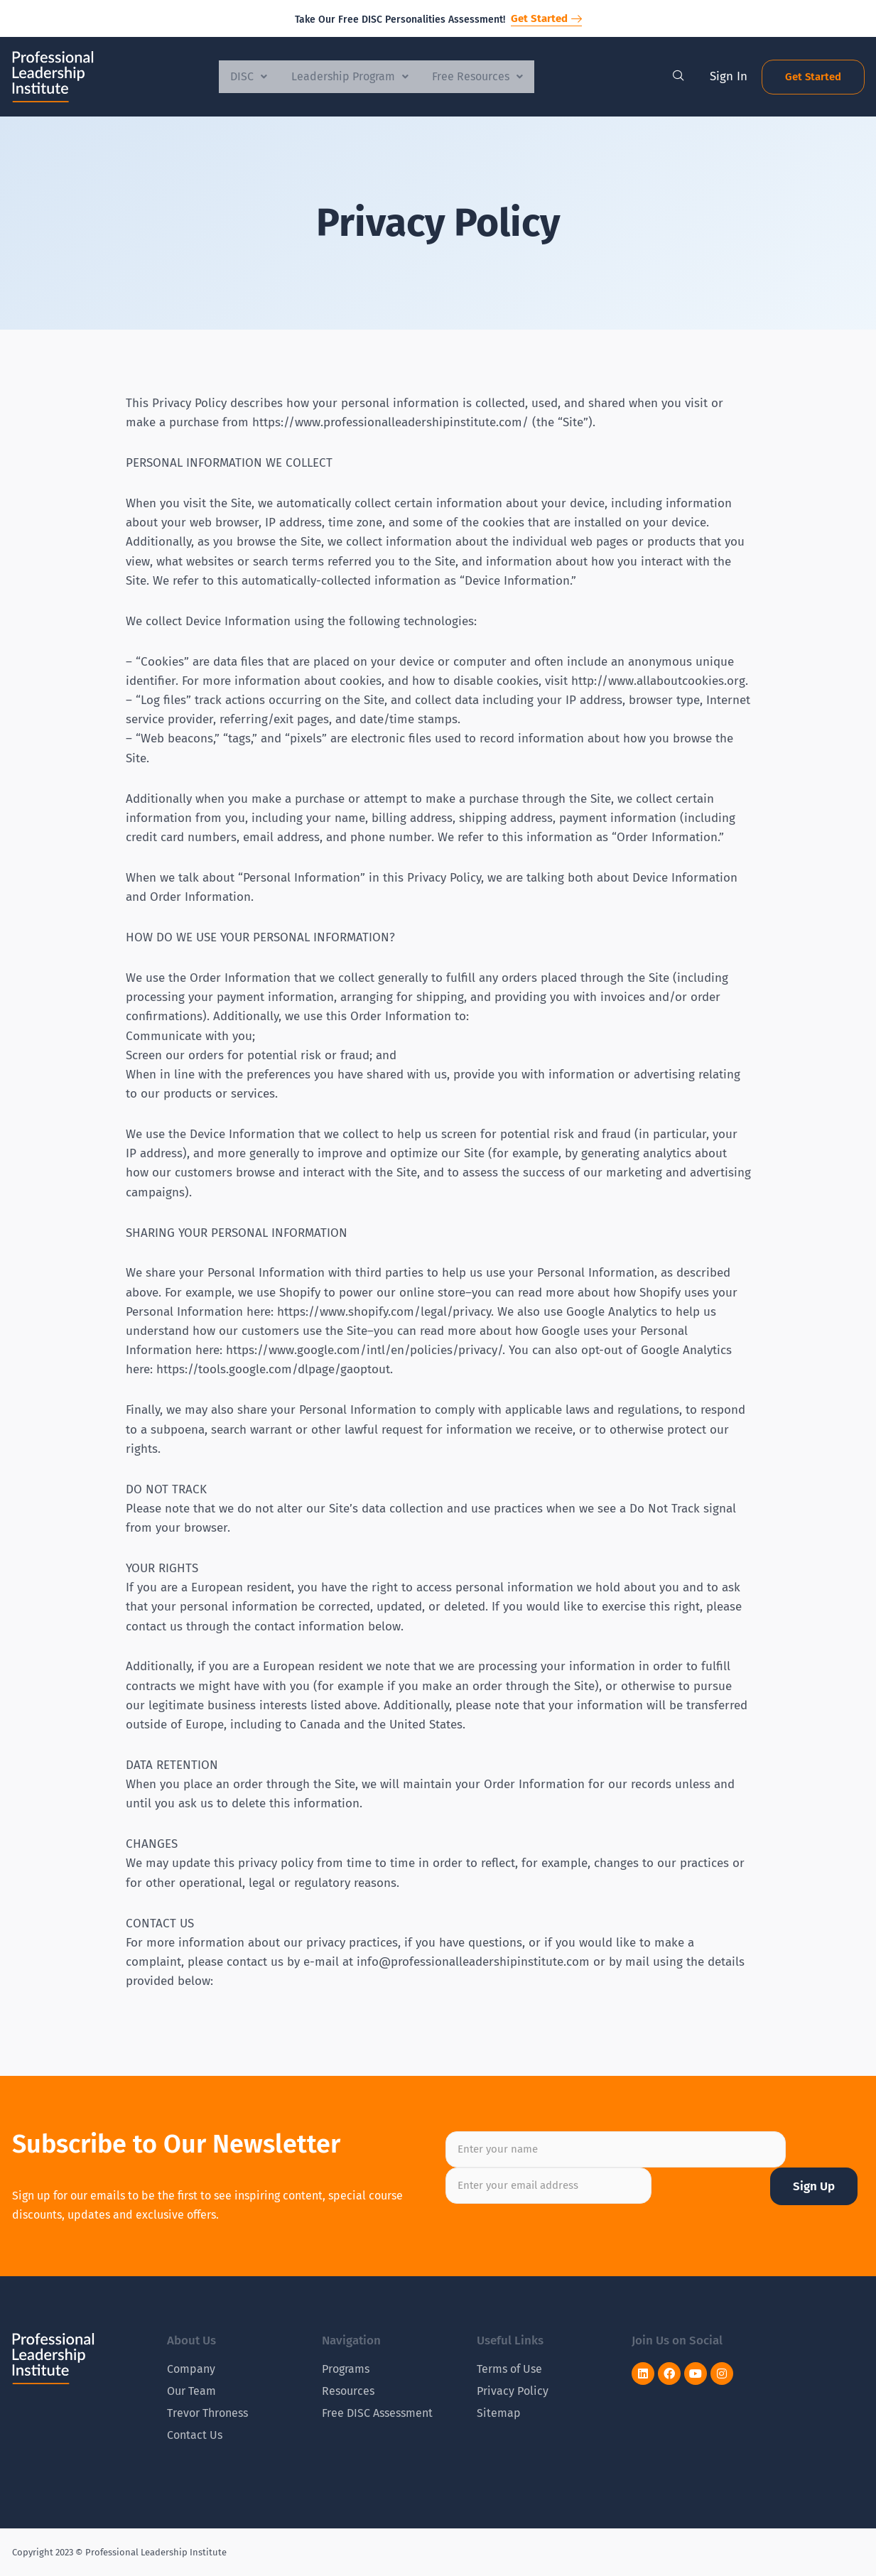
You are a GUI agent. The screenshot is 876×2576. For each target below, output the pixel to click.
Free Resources (482, 76)
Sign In (728, 76)
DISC (244, 76)
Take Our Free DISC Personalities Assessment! (400, 19)
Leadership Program (350, 76)
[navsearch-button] (678, 77)
